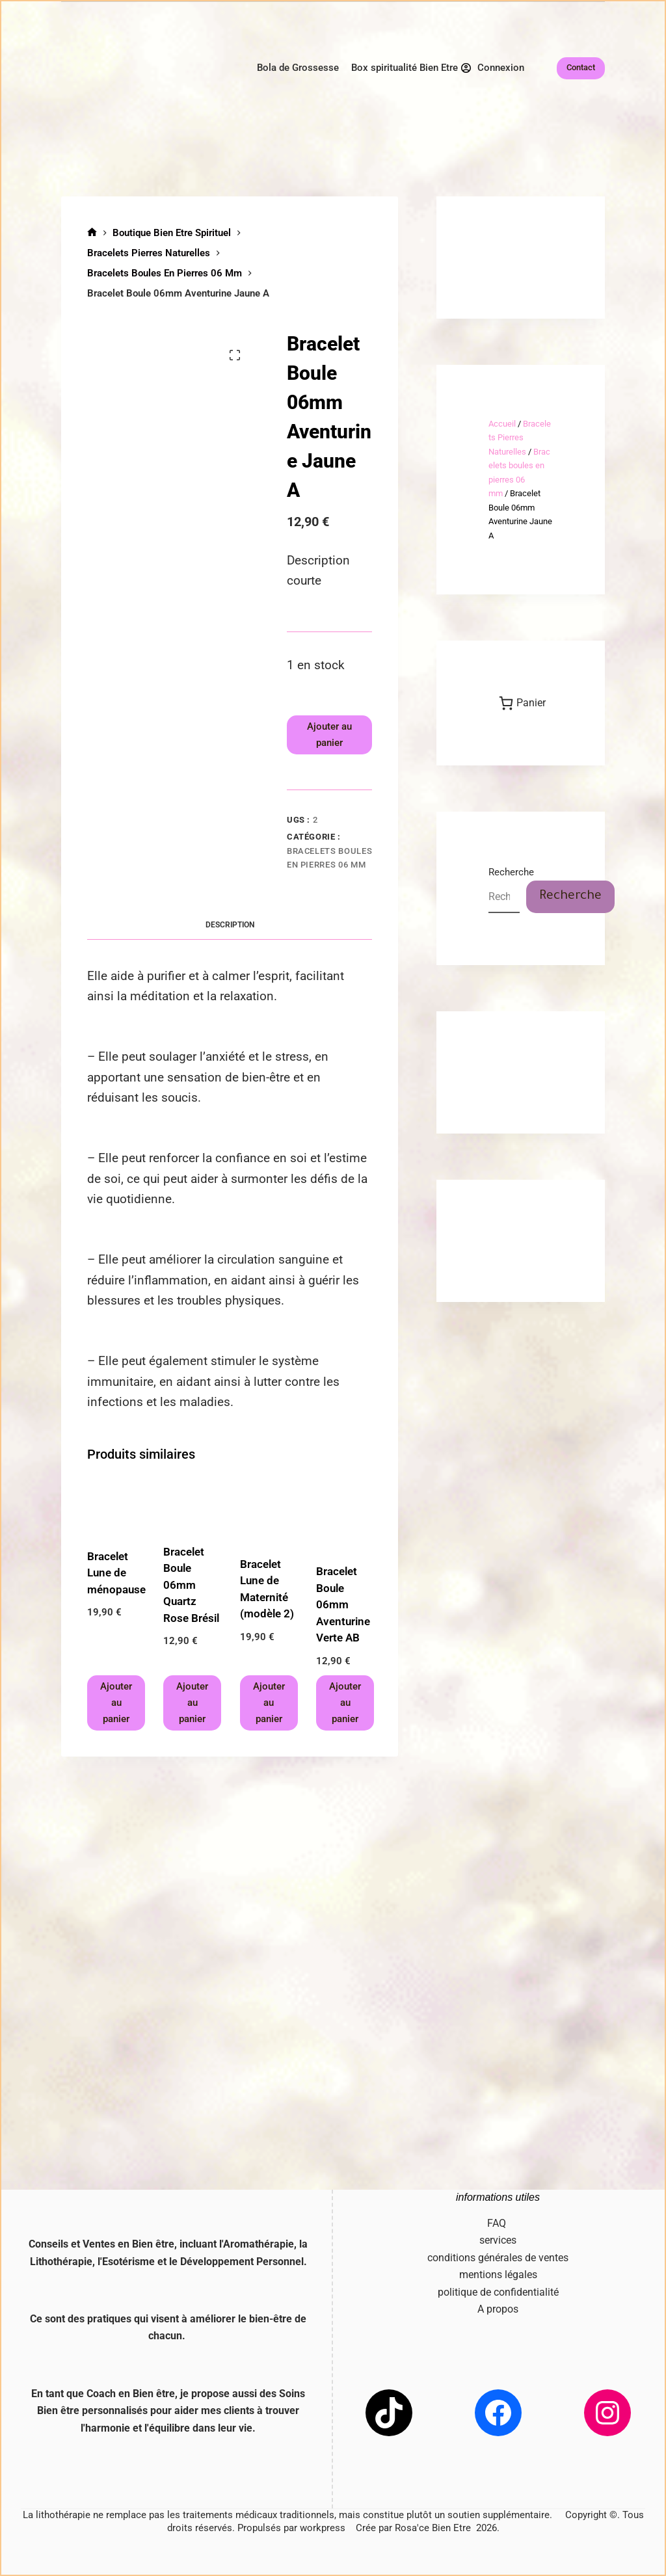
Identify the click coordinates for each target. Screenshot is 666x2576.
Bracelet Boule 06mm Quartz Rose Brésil (191, 1585)
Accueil (502, 424)
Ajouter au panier (329, 735)
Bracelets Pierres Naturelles (519, 438)
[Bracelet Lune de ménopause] (115, 1507)
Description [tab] (230, 924)
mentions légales (498, 2274)
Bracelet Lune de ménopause (116, 1573)
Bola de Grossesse (298, 67)
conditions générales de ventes (497, 2257)
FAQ (498, 2223)
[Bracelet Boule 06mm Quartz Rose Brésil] (191, 1505)
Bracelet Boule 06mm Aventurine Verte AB (343, 1604)
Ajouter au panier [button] (116, 1702)
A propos (497, 2309)
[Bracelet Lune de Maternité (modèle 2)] (268, 1511)
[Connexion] (492, 68)
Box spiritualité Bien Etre (404, 67)
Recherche (511, 872)
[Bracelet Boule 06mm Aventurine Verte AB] (344, 1515)
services (497, 2240)
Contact (580, 67)
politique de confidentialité (498, 2292)
